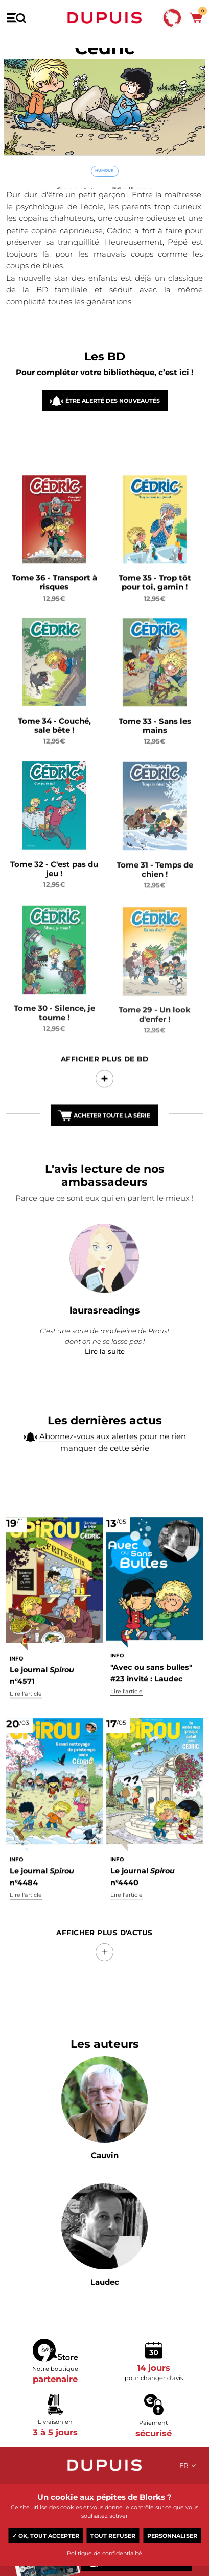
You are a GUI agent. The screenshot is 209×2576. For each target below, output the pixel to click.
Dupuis (104, 18)
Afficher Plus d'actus (104, 1932)
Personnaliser (172, 2535)
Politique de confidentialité (104, 2553)
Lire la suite (105, 1351)
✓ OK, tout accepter (45, 2535)
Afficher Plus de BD (105, 1073)
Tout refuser (112, 2535)
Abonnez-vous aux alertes (88, 1439)
